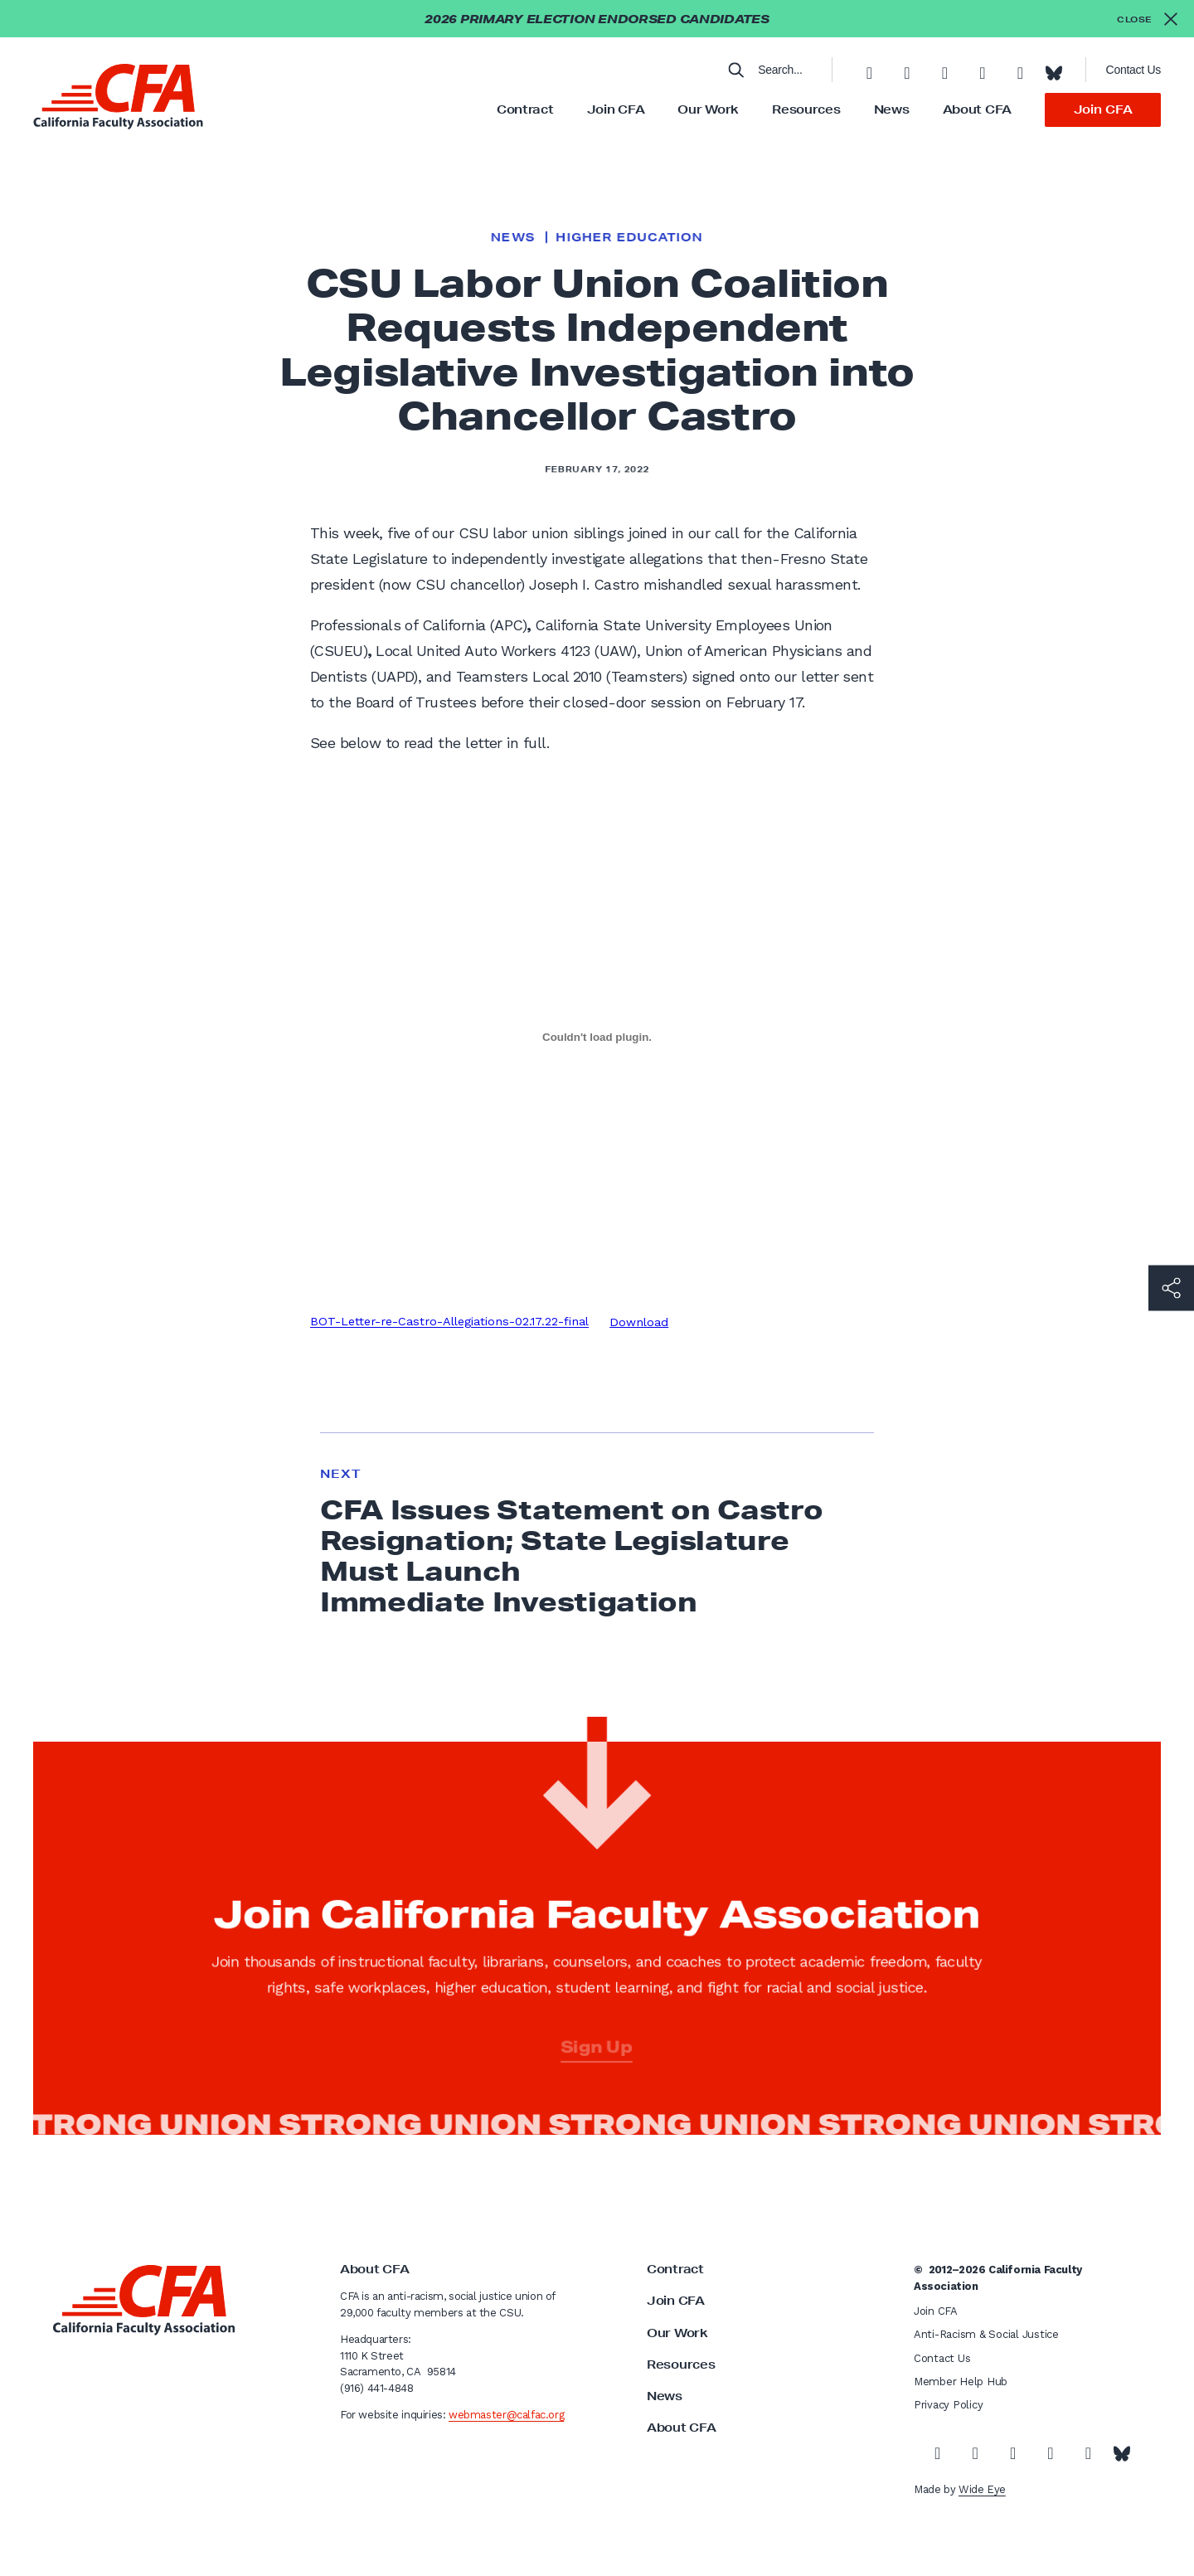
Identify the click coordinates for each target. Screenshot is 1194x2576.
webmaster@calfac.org (506, 2414)
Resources (806, 109)
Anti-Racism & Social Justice (986, 2334)
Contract (525, 109)
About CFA (977, 109)
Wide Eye (982, 2489)
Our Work (708, 109)
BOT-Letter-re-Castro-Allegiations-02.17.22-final (449, 1322)
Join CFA (616, 109)
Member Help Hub (960, 2381)
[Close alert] (1147, 18)
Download (638, 1322)
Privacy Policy (948, 2405)
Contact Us (1133, 69)
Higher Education (629, 237)
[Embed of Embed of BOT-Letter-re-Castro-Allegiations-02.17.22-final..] (597, 1037)
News (892, 109)
